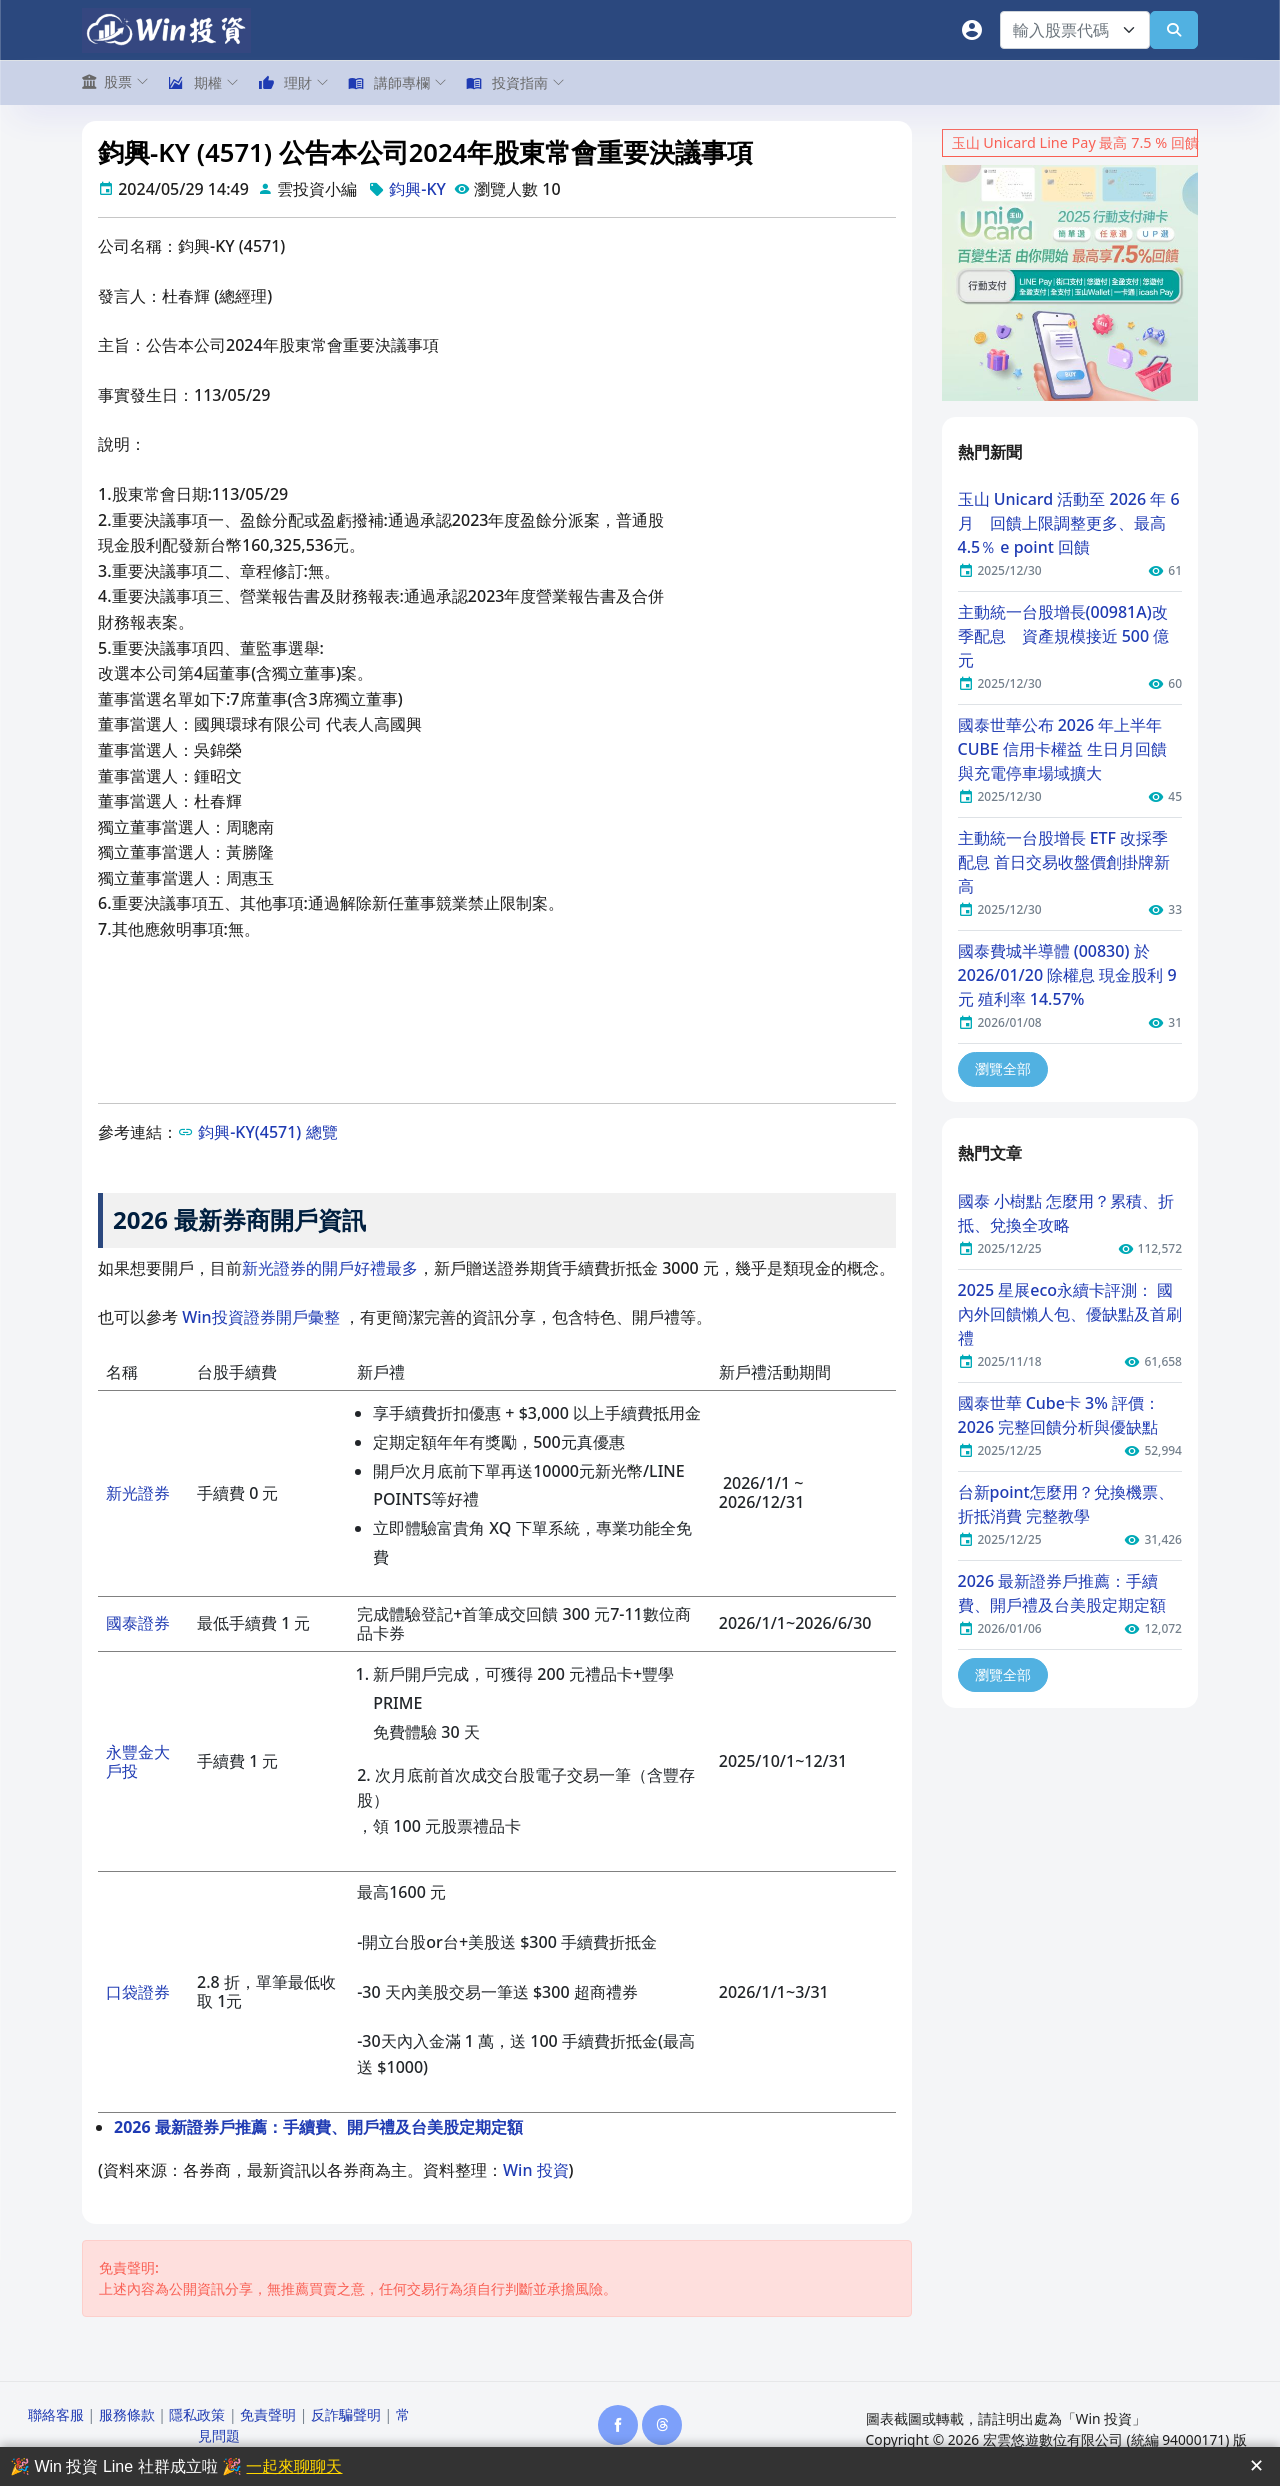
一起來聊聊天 (294, 2466)
